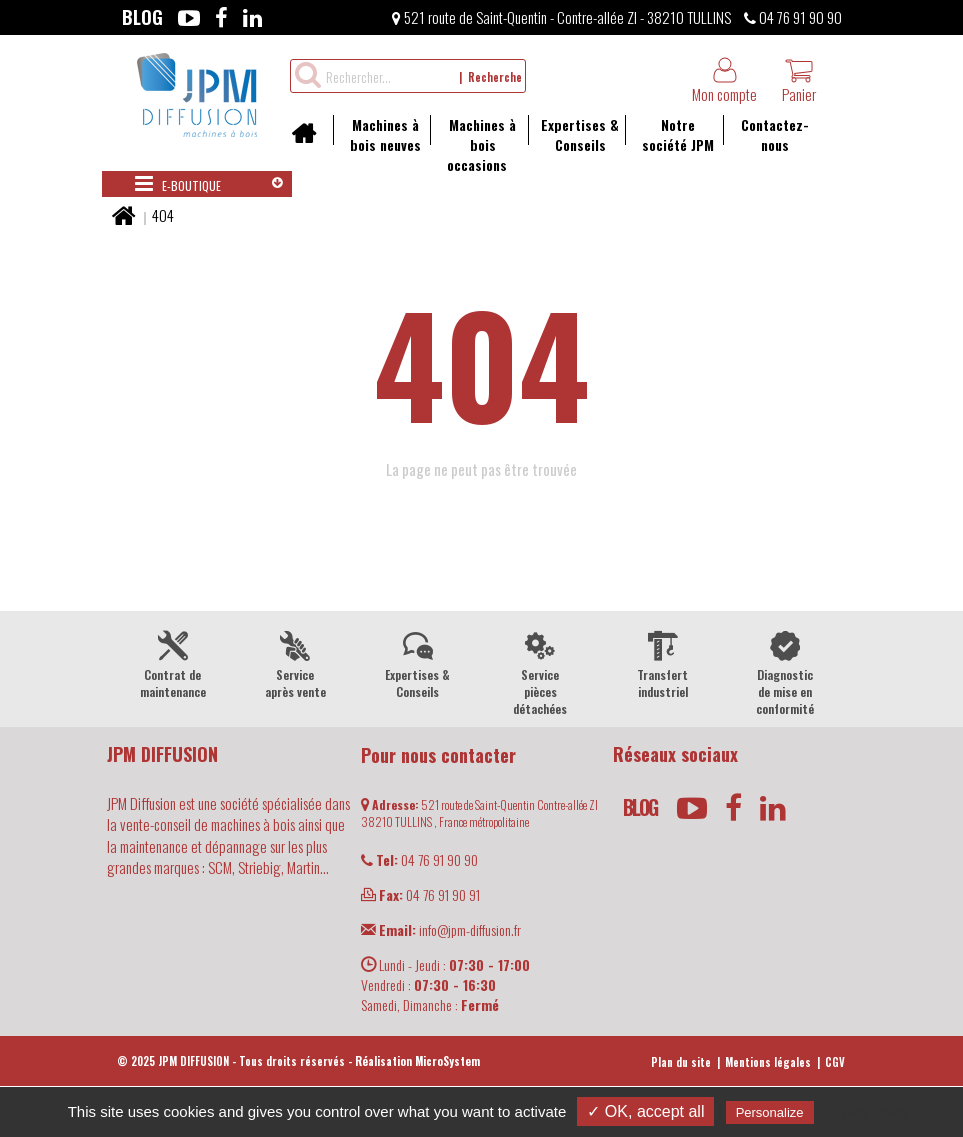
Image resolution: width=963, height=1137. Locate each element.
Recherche (495, 77)
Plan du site (681, 1062)
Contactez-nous (766, 134)
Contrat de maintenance (173, 663)
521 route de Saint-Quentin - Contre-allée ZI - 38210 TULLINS (561, 17)
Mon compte (725, 80)
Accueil (310, 140)
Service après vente (295, 663)
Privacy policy (867, 1112)
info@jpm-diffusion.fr (441, 929)
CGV (835, 1062)
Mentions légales (768, 1062)
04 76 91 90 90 (793, 17)
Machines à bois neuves (377, 134)
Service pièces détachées (540, 671)
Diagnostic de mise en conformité (785, 671)
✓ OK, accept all (645, 1111)
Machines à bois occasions (473, 144)
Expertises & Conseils (573, 134)
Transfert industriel (663, 663)
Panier (799, 80)
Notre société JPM (669, 134)
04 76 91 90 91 (420, 894)
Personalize (770, 1112)
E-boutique (178, 183)
